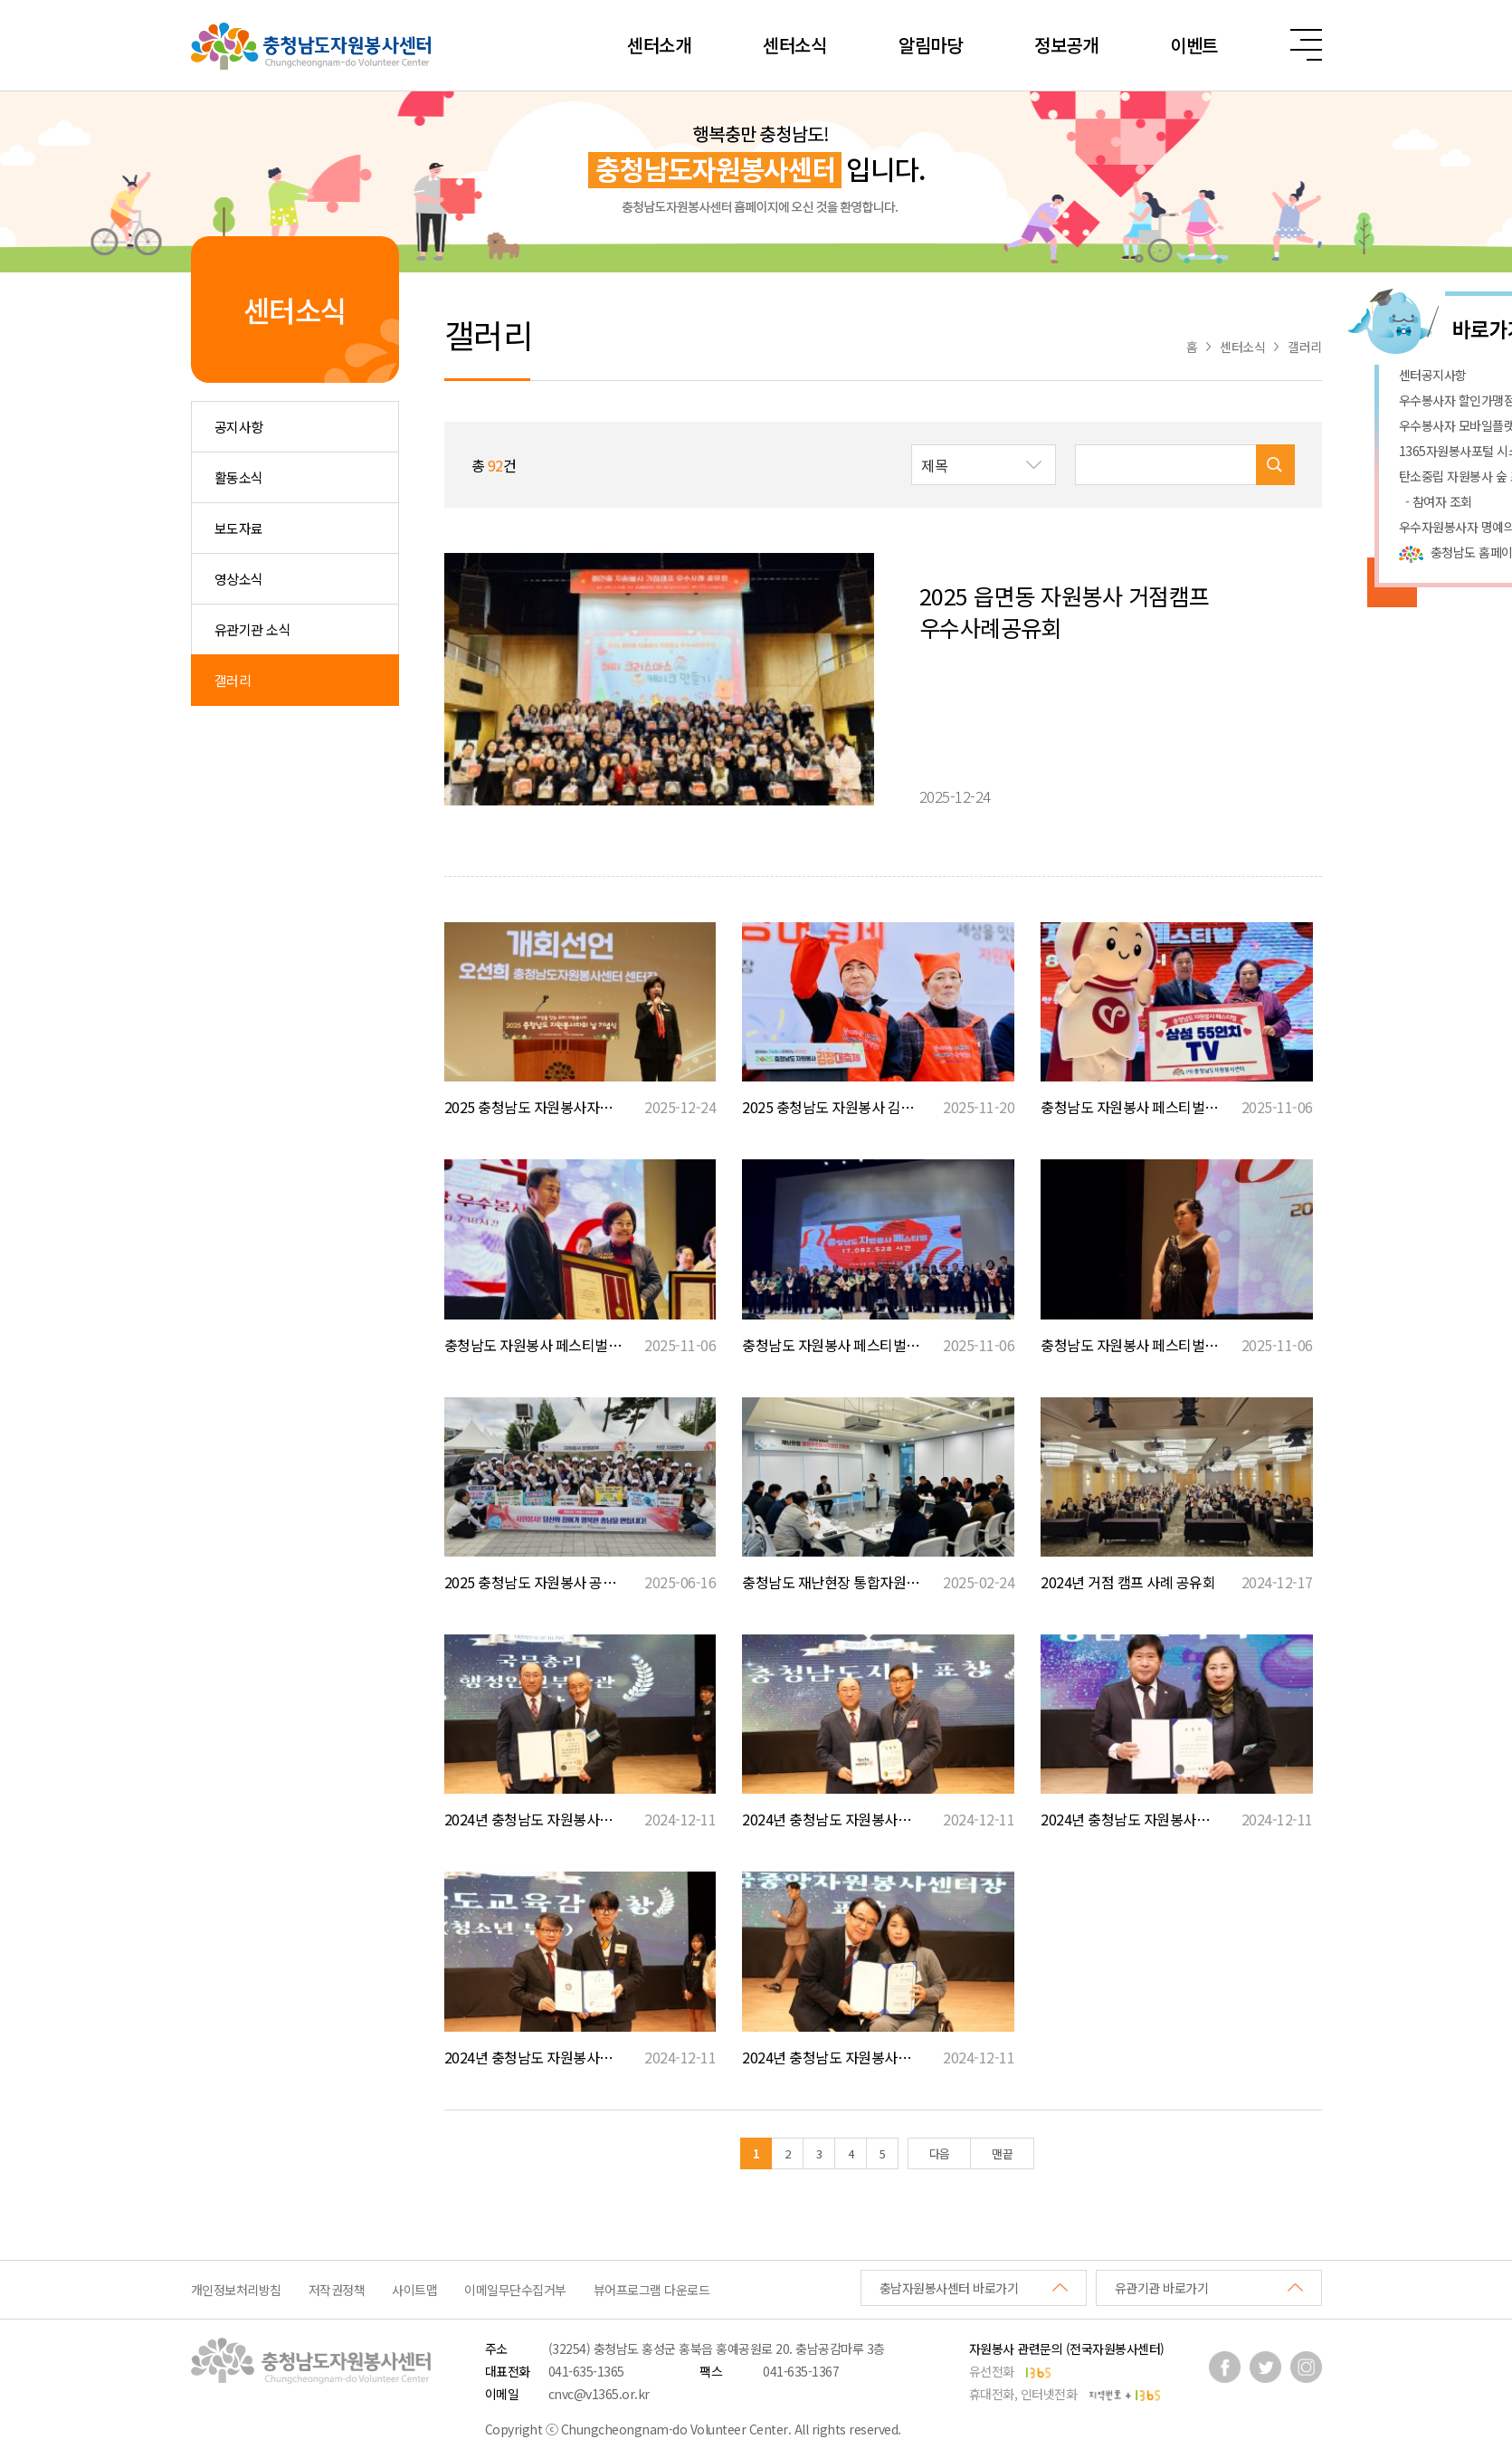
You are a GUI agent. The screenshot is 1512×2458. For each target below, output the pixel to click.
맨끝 (1002, 2153)
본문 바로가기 (0, 0)
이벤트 (1194, 45)
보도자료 (238, 528)
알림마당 (930, 45)
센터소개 (658, 45)
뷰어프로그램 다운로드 (652, 2290)
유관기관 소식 (252, 629)
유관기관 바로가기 (1162, 2288)
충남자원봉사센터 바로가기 (949, 2288)
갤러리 (233, 680)
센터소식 (794, 45)
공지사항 (238, 426)
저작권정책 (337, 2290)
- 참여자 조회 (1435, 501)
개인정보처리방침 (236, 2290)
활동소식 (238, 477)
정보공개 (1066, 45)
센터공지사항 (1433, 375)
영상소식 (238, 578)
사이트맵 (414, 2290)
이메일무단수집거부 (515, 2290)
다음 (939, 2153)
